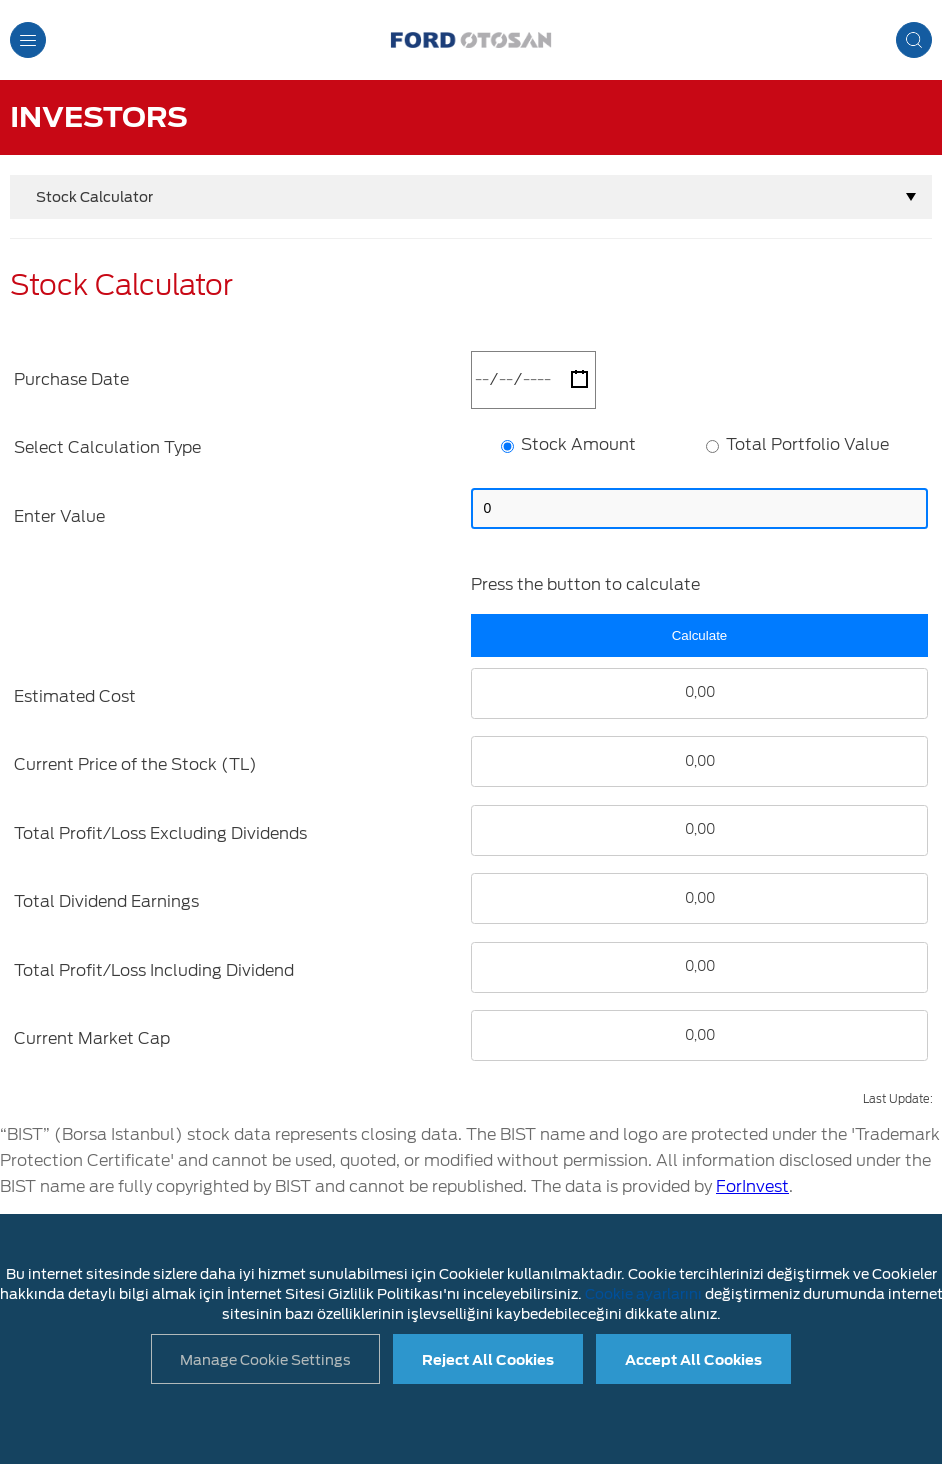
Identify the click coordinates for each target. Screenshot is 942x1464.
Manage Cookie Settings (265, 1360)
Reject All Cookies (488, 1360)
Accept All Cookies (693, 1360)
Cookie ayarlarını (643, 1294)
